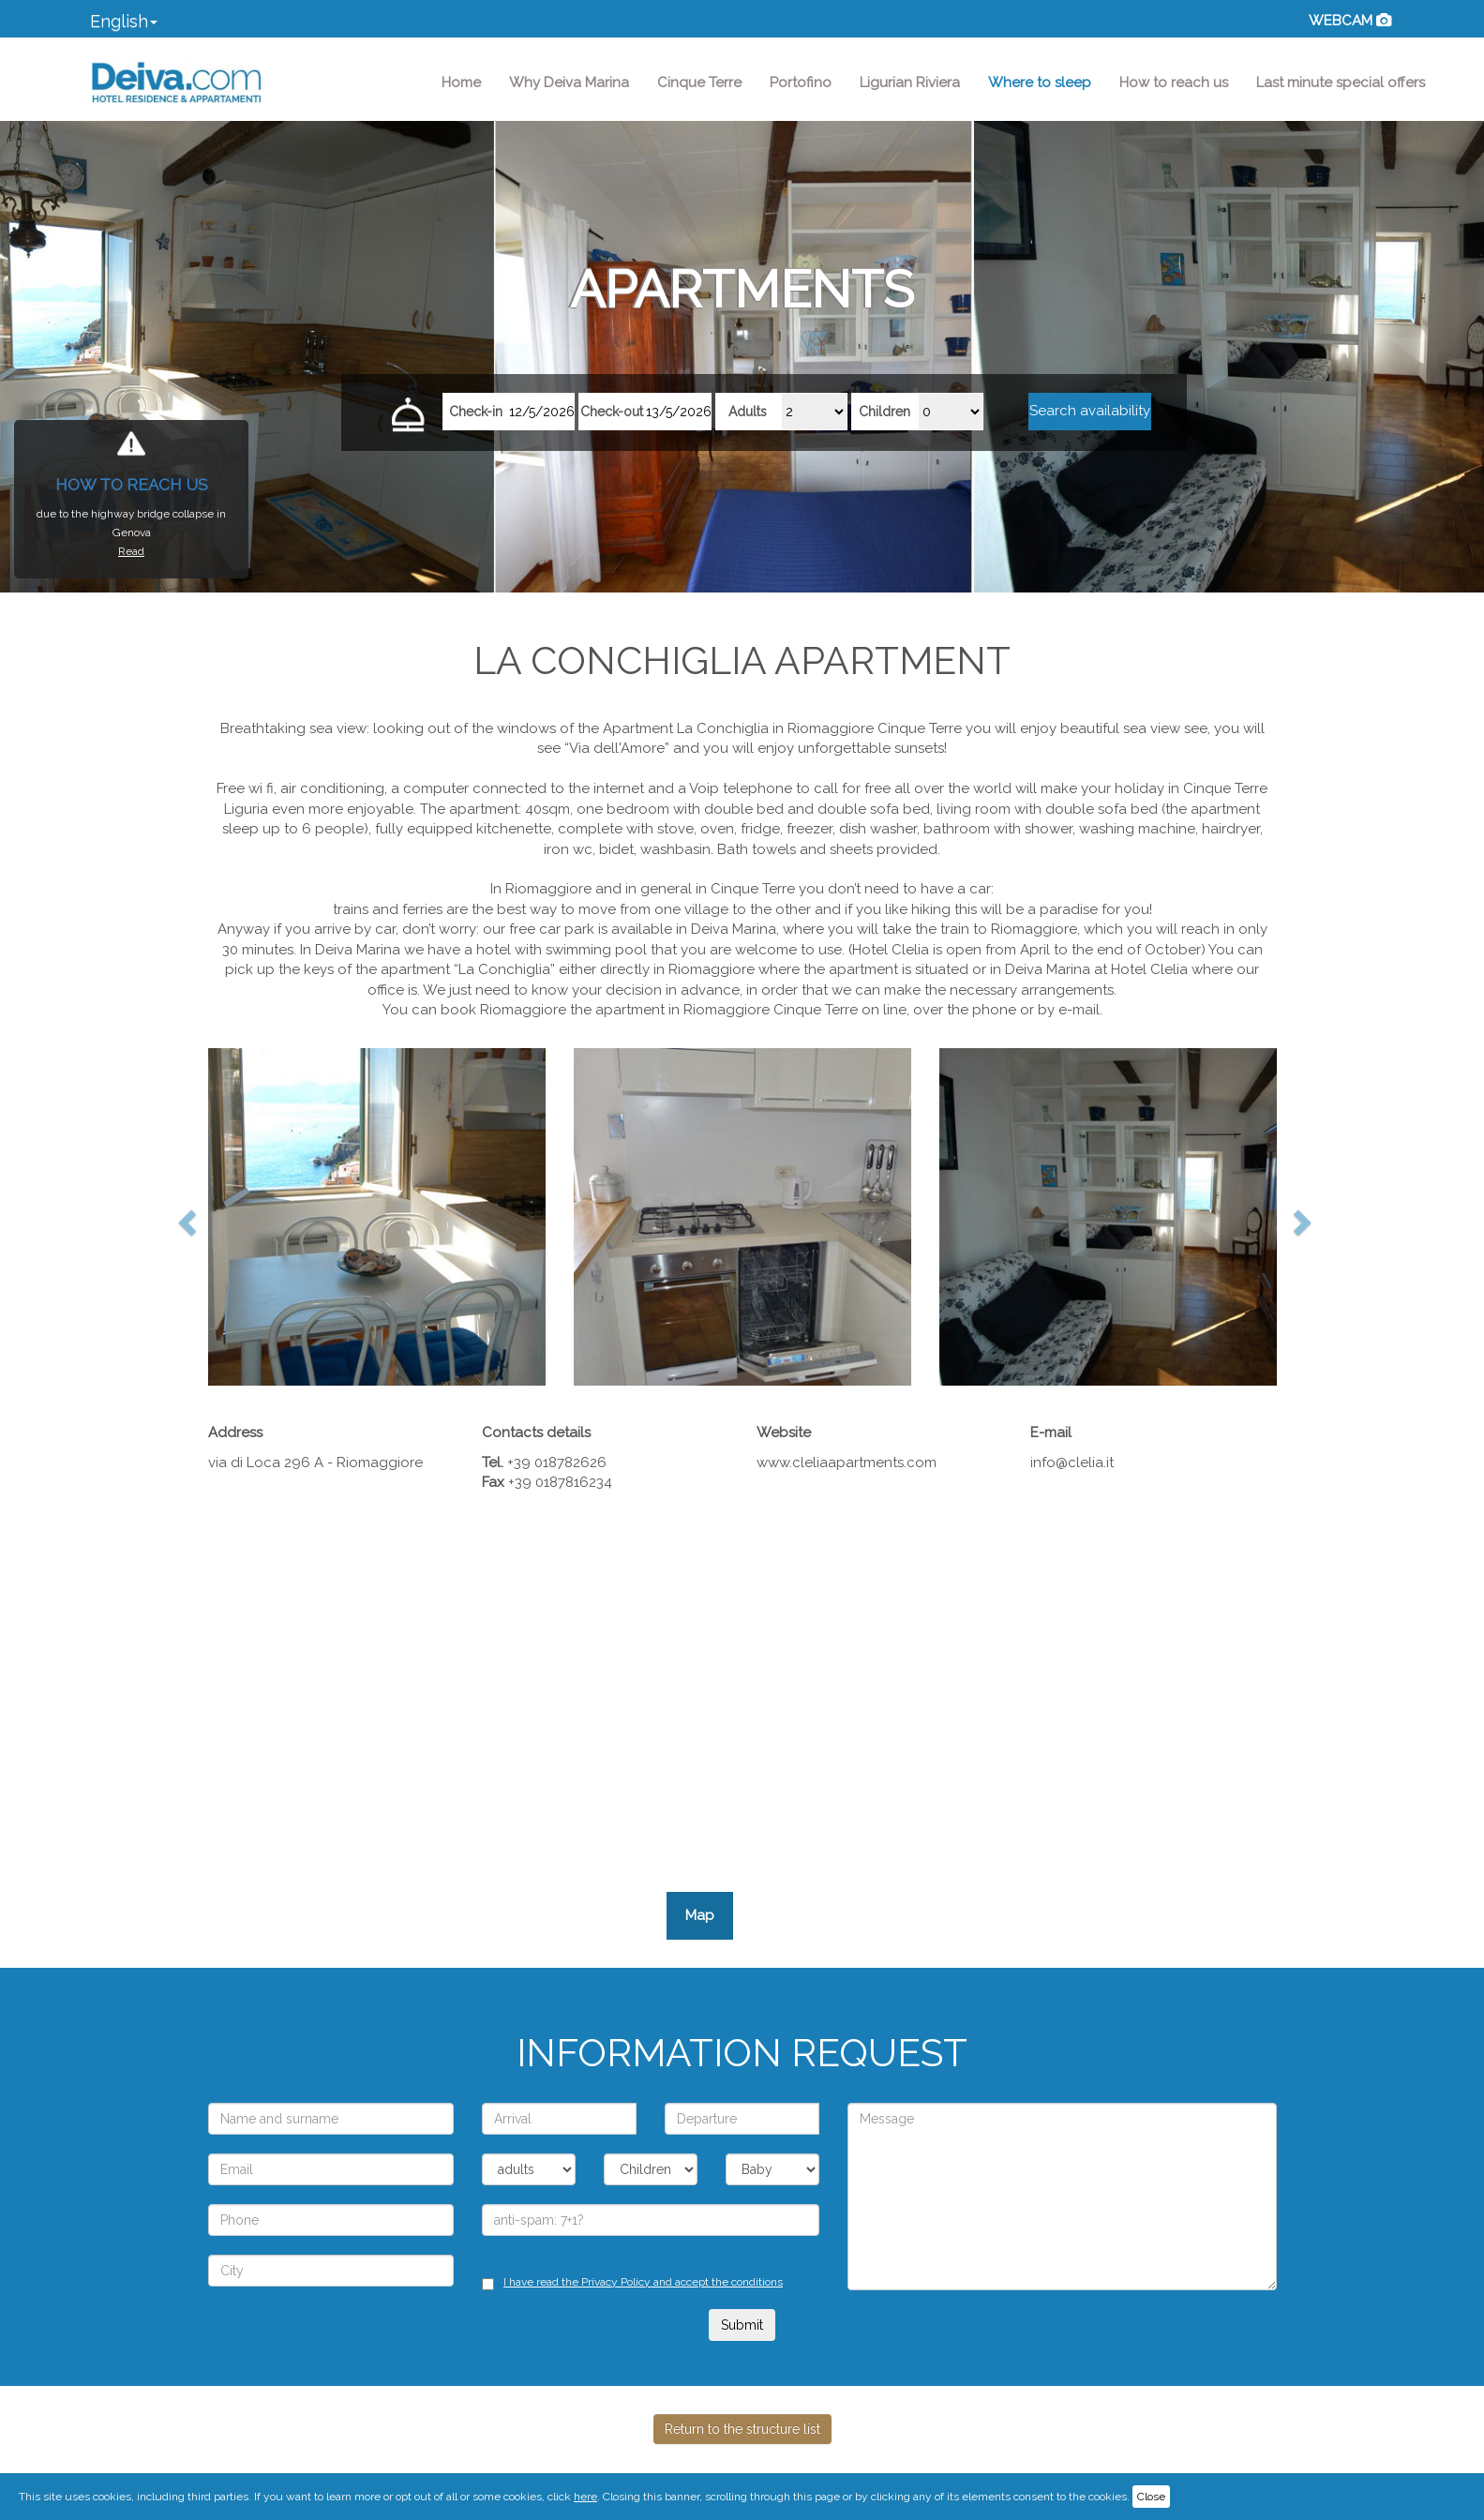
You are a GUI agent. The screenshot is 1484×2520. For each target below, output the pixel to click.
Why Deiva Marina (569, 82)
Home (468, 81)
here (585, 2496)
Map (699, 1915)
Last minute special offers (1340, 82)
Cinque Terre (699, 82)
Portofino (801, 82)
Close (1151, 2496)
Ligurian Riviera (910, 82)
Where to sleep (1039, 82)
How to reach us (1173, 82)
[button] (123, 23)
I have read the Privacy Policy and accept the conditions (643, 2281)
